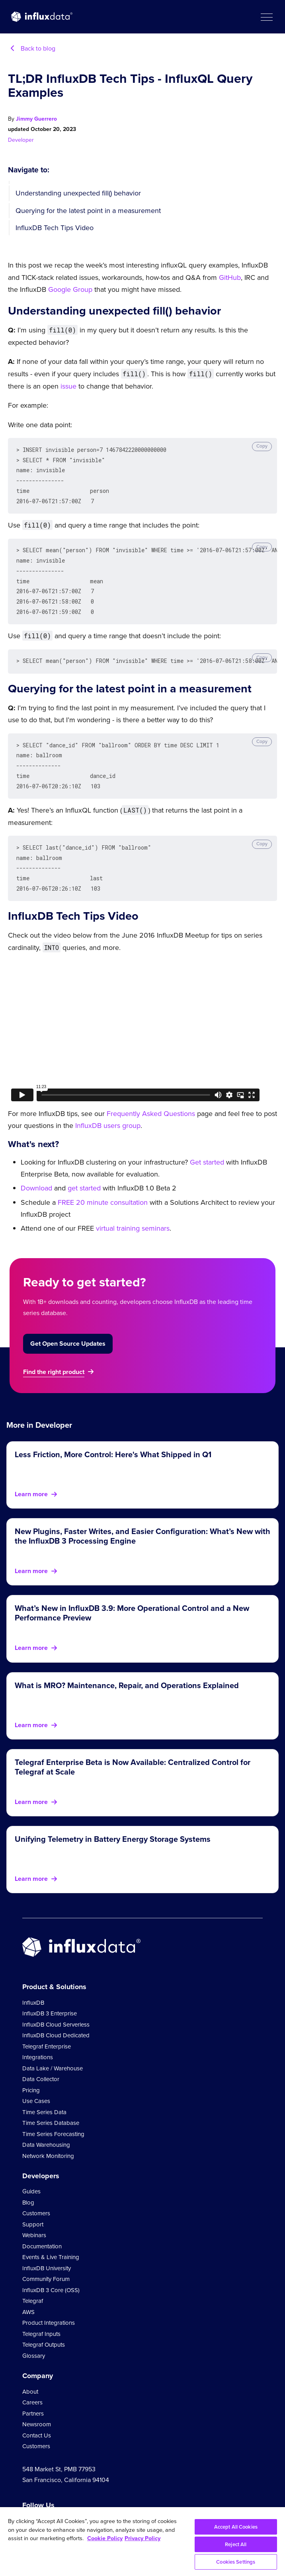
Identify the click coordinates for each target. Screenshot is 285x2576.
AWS (28, 2293)
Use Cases (36, 2082)
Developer (21, 140)
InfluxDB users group (108, 1106)
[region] (142, 2541)
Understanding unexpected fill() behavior (78, 193)
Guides (31, 2172)
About (30, 2372)
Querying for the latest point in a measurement (88, 210)
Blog (28, 2183)
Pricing (31, 2071)
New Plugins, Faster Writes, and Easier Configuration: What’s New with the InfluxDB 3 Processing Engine (142, 1517)
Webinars (34, 2216)
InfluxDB (33, 1983)
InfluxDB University (46, 2249)
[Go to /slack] (93, 2505)
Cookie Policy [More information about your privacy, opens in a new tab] (105, 2538)
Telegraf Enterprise (46, 2027)
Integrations (37, 2038)
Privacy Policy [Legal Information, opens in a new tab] (142, 2538)
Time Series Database (50, 2103)
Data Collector (40, 2060)
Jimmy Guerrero (36, 119)
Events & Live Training (50, 2238)
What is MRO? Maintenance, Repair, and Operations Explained (127, 1666)
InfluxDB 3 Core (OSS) (51, 2271)
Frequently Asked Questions (151, 1094)
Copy (261, 446)
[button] (266, 16)
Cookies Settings (235, 2562)
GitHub (230, 277)
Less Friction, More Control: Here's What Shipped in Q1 (113, 1435)
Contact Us (36, 2416)
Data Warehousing (46, 2125)
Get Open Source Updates (67, 1324)
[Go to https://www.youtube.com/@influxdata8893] (28, 2505)
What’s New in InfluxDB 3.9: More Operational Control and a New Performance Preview (132, 1594)
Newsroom (36, 2405)
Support (32, 2205)
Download (36, 1169)
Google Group (70, 289)
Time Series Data (44, 2093)
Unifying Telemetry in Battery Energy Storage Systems (113, 1820)
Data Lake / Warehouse (52, 2049)
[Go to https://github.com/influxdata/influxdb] (75, 2505)
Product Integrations (48, 2303)
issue (68, 386)
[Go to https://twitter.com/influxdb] (42, 2506)
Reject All (235, 2544)
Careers (32, 2383)
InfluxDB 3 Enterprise (49, 1994)
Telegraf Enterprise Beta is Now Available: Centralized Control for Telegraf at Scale (132, 1748)
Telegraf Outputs (43, 2325)
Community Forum (46, 2259)
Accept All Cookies (236, 2527)
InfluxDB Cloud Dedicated (56, 2016)
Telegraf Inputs (41, 2314)
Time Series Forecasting (53, 2115)
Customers (36, 2194)
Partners (33, 2394)
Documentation (42, 2227)
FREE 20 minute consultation (103, 1183)
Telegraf (32, 2281)
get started (84, 1169)
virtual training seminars (133, 1209)
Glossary (33, 2336)
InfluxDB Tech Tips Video (55, 228)
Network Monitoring (48, 2136)
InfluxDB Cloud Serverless (56, 2005)
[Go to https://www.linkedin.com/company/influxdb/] (57, 2504)
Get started (207, 1143)
